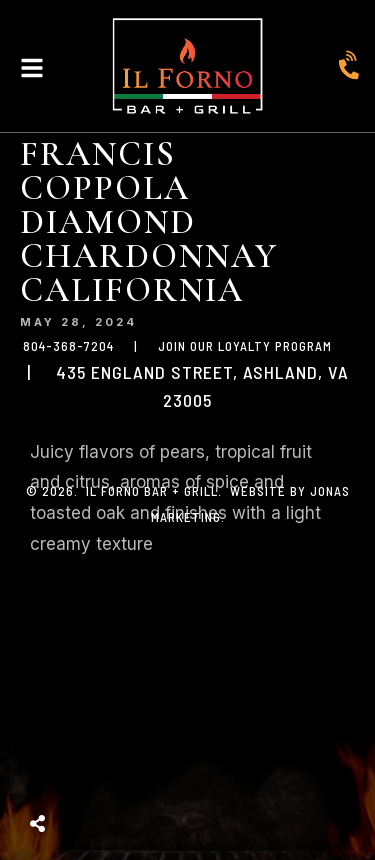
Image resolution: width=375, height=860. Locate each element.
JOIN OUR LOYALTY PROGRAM (245, 346)
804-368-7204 (68, 346)
